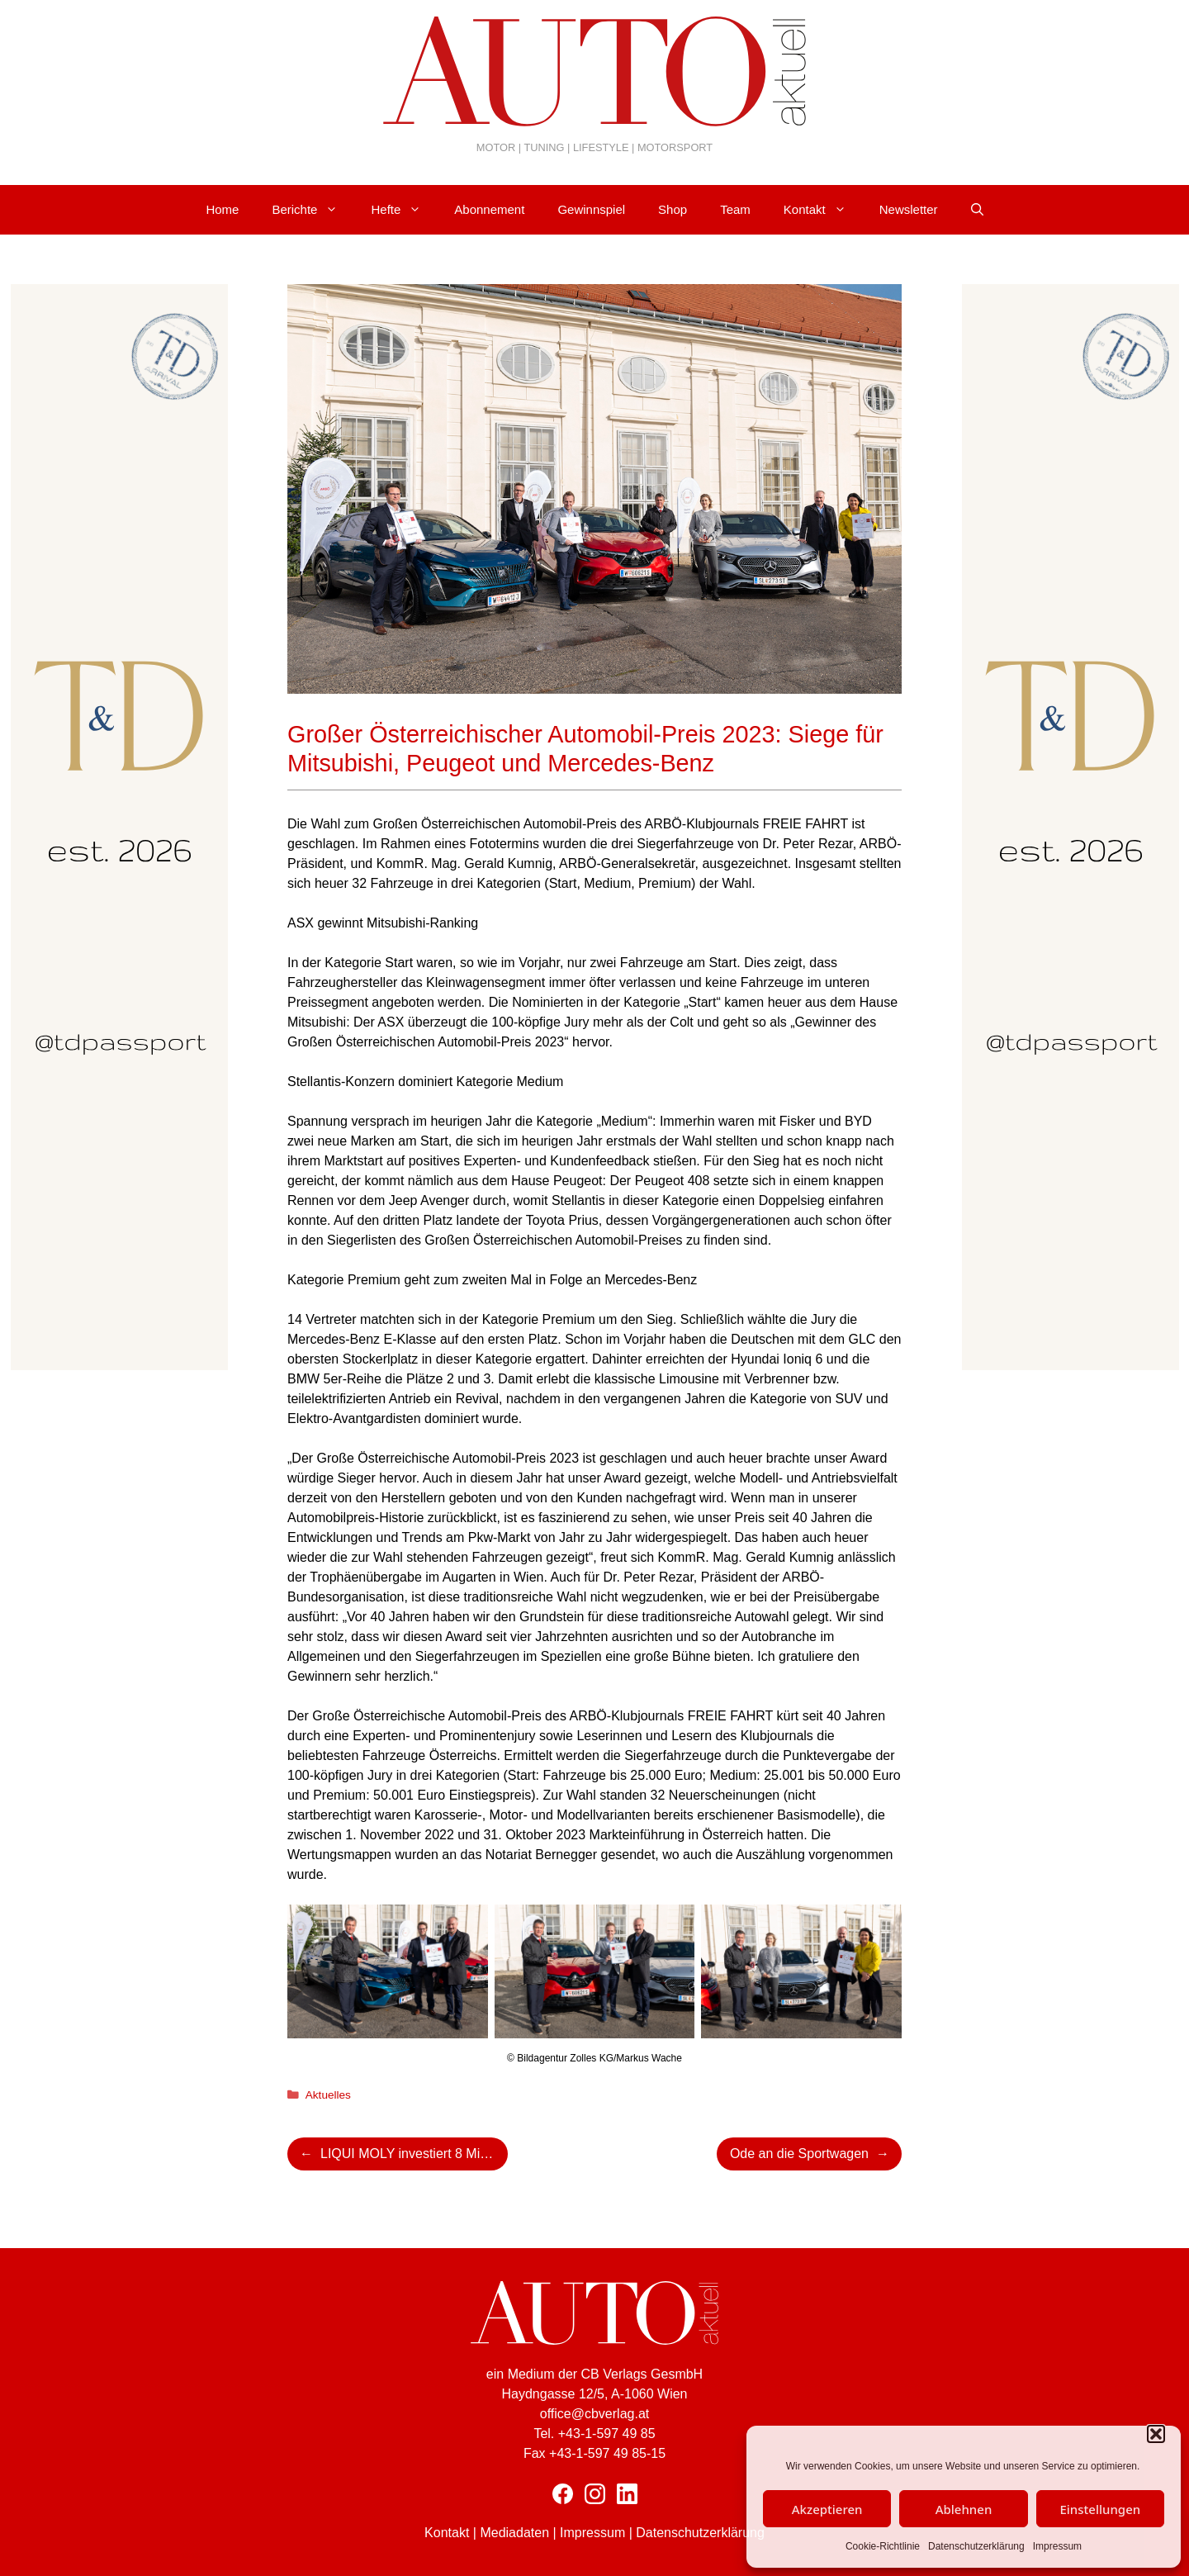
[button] (1156, 2434)
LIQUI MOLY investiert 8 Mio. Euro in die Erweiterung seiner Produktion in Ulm (414, 2154)
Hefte (404, 210)
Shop (672, 209)
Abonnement (489, 209)
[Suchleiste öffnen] (977, 210)
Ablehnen (964, 2509)
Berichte (313, 210)
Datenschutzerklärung (976, 2546)
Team (735, 209)
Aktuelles (328, 2095)
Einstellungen (1099, 2509)
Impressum (1057, 2546)
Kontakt (823, 210)
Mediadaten (514, 2533)
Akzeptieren (827, 2509)
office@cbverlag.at (594, 2414)
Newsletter (908, 209)
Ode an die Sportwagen (799, 2154)
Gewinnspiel (591, 209)
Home (222, 209)
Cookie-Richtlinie (883, 2546)
